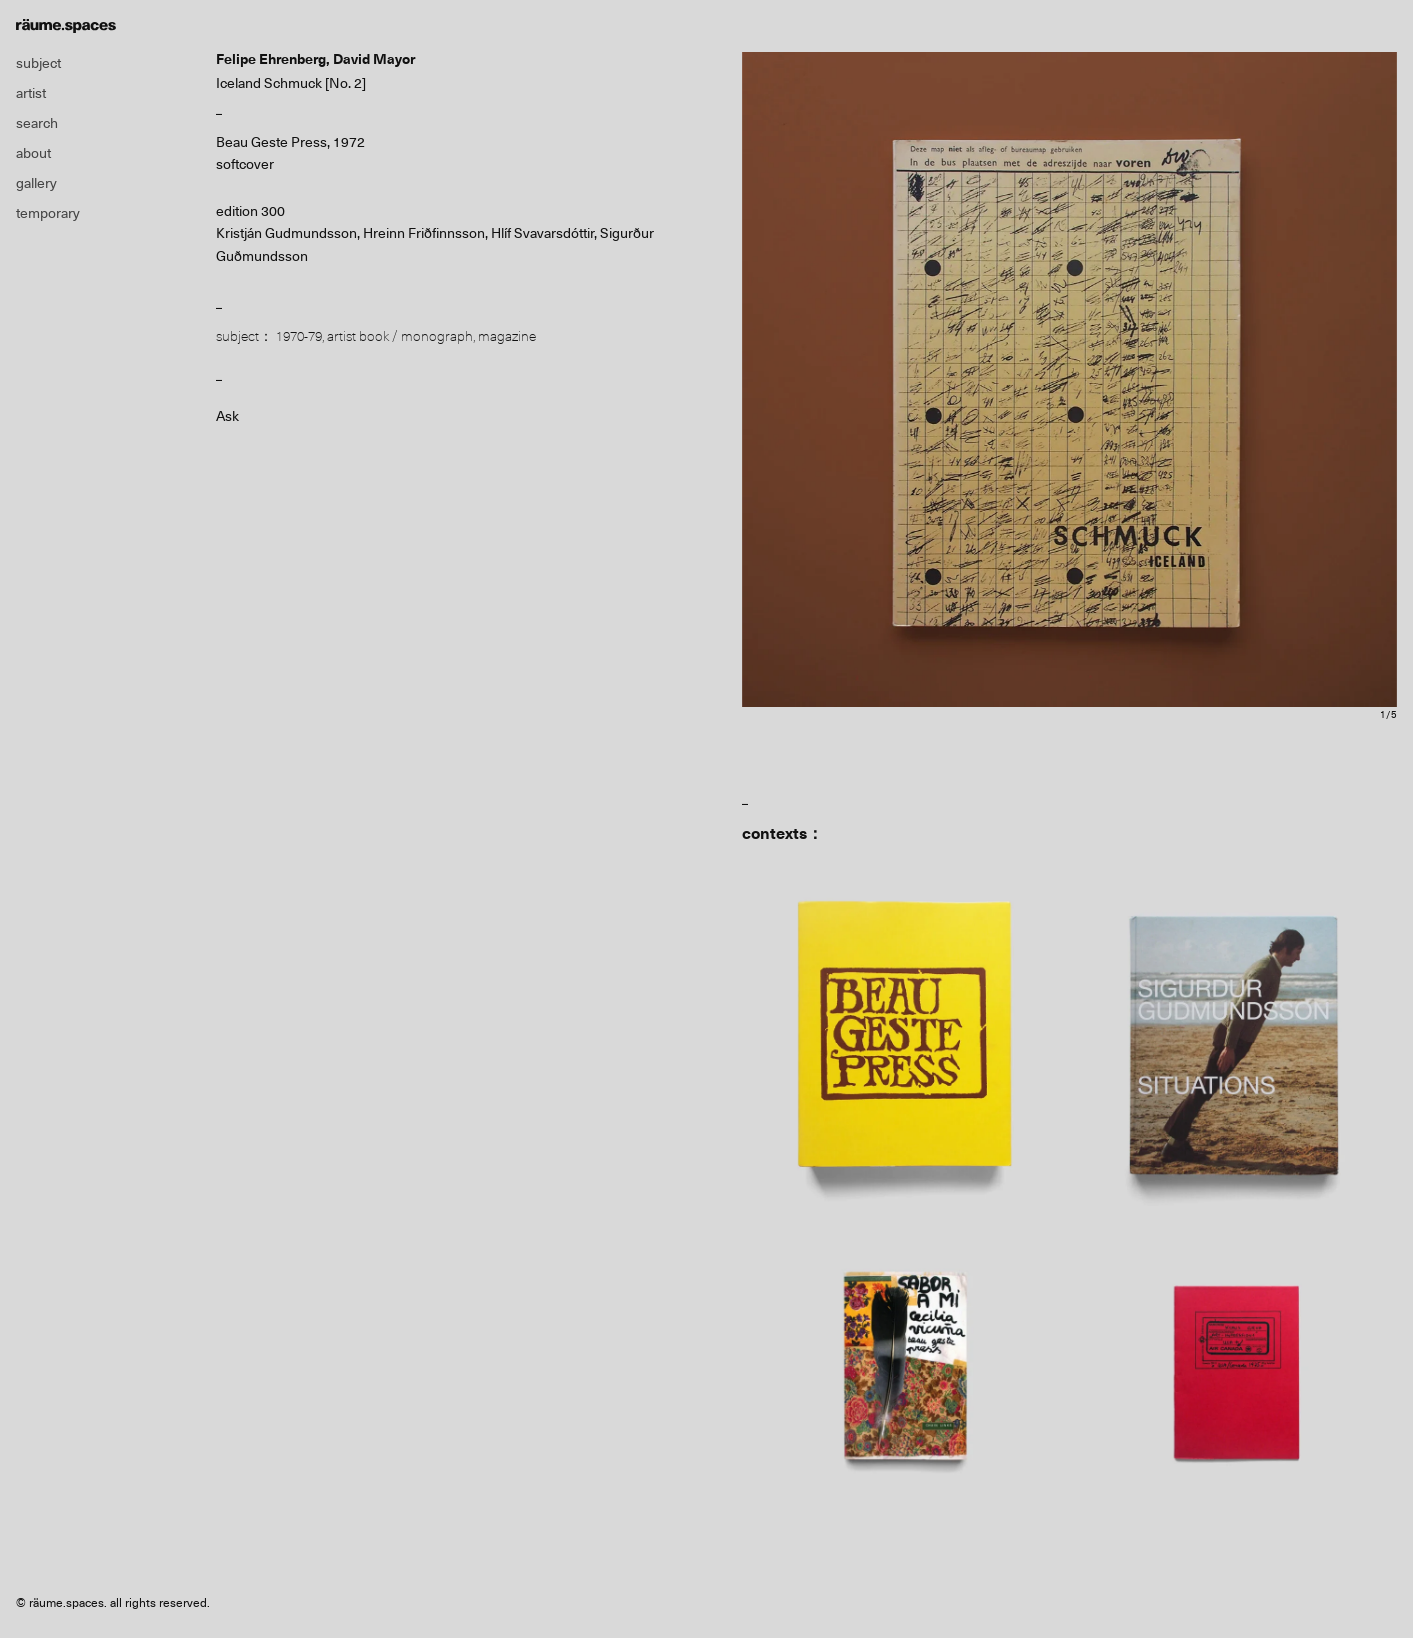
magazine (507, 336)
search (37, 123)
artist (31, 93)
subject (38, 63)
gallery (36, 183)
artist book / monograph (400, 336)
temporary (48, 213)
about (33, 153)
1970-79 (299, 336)
